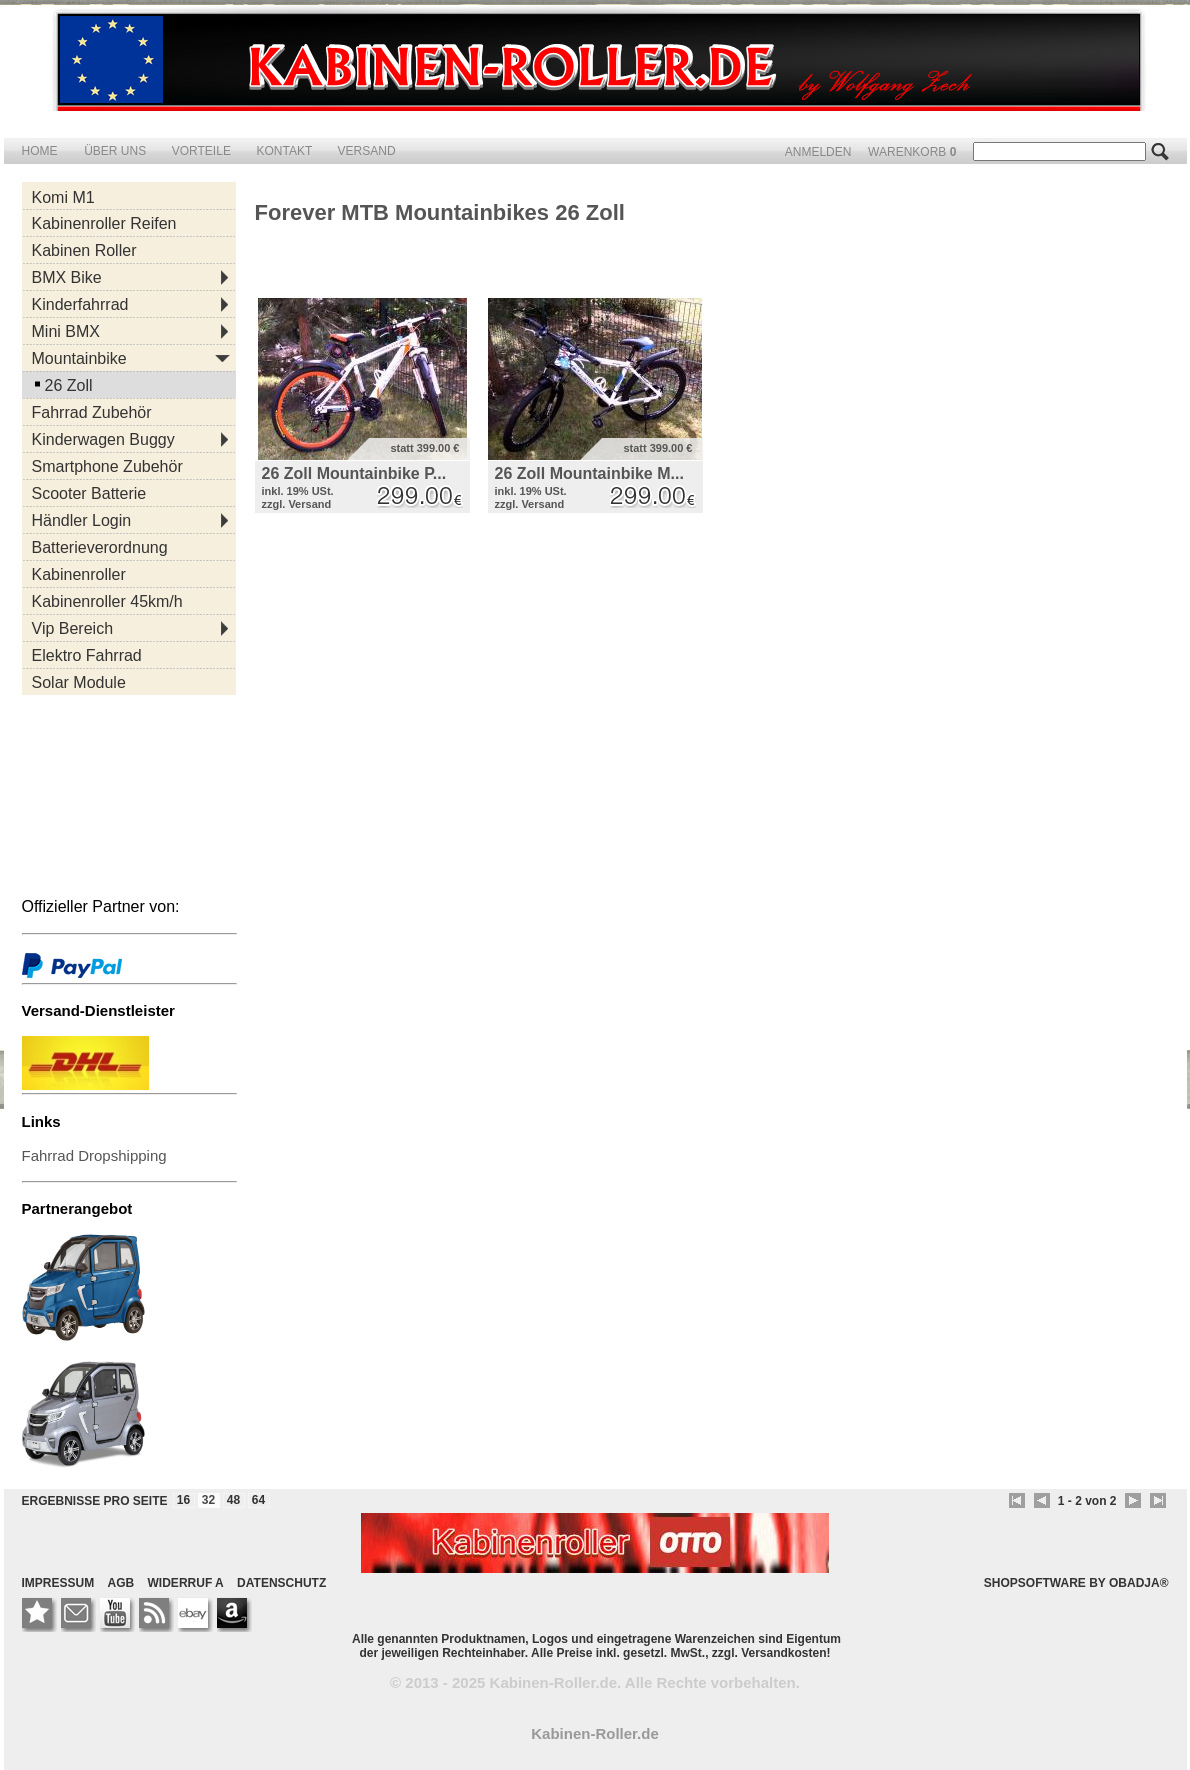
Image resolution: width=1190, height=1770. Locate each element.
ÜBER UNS (116, 151)
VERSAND (367, 151)
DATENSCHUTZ (281, 1583)
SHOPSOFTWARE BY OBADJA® (1076, 1583)
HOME (40, 151)
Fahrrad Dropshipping (94, 1155)
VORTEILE (203, 151)
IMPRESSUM (58, 1583)
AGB (121, 1583)
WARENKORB (914, 152)
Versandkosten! (785, 1653)
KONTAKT (285, 151)
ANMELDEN (820, 152)
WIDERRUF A (186, 1583)
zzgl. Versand (297, 504)
